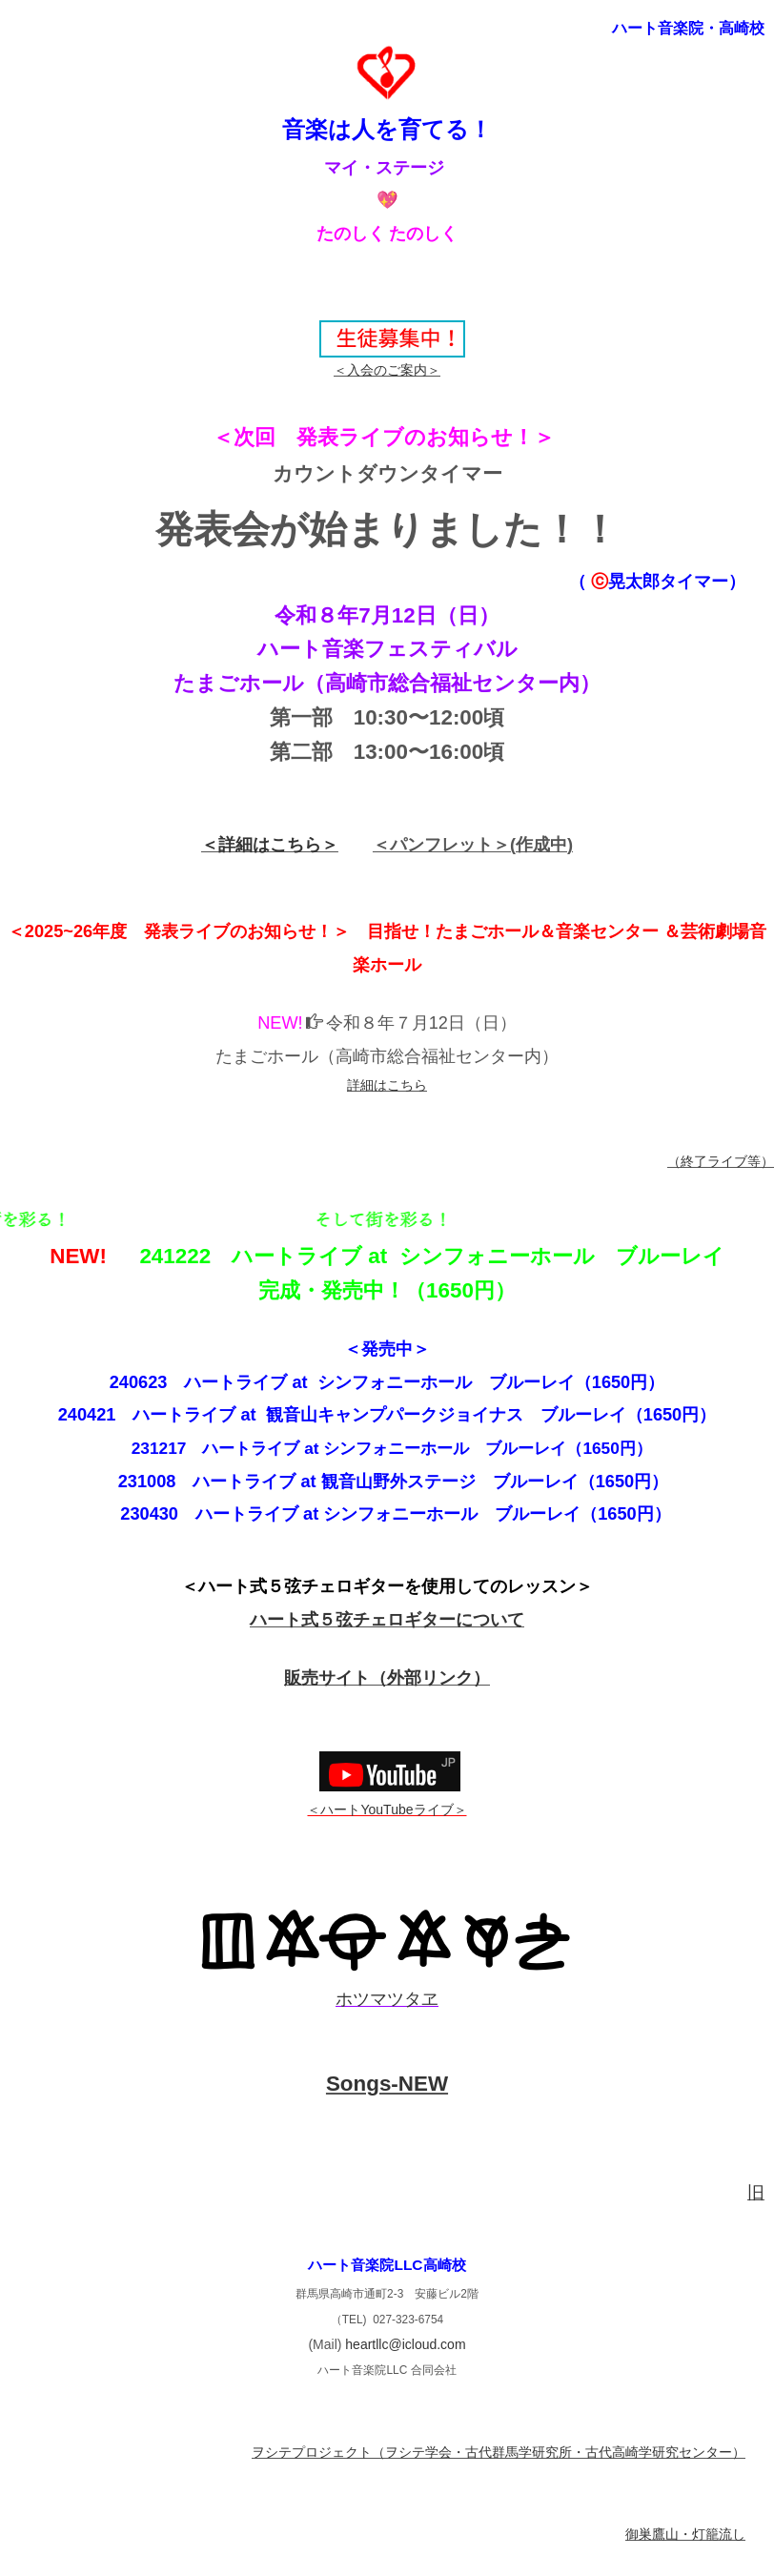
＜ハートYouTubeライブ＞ (386, 1809)
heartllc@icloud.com (405, 2344)
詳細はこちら (387, 1085)
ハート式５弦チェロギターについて (387, 1619)
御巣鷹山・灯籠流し (685, 2534)
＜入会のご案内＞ (387, 370)
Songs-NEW (387, 2084)
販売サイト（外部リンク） (387, 1677)
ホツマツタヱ (387, 1999)
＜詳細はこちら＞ (269, 844)
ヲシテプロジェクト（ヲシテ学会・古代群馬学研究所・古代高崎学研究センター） (498, 2452)
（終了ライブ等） (720, 1161)
